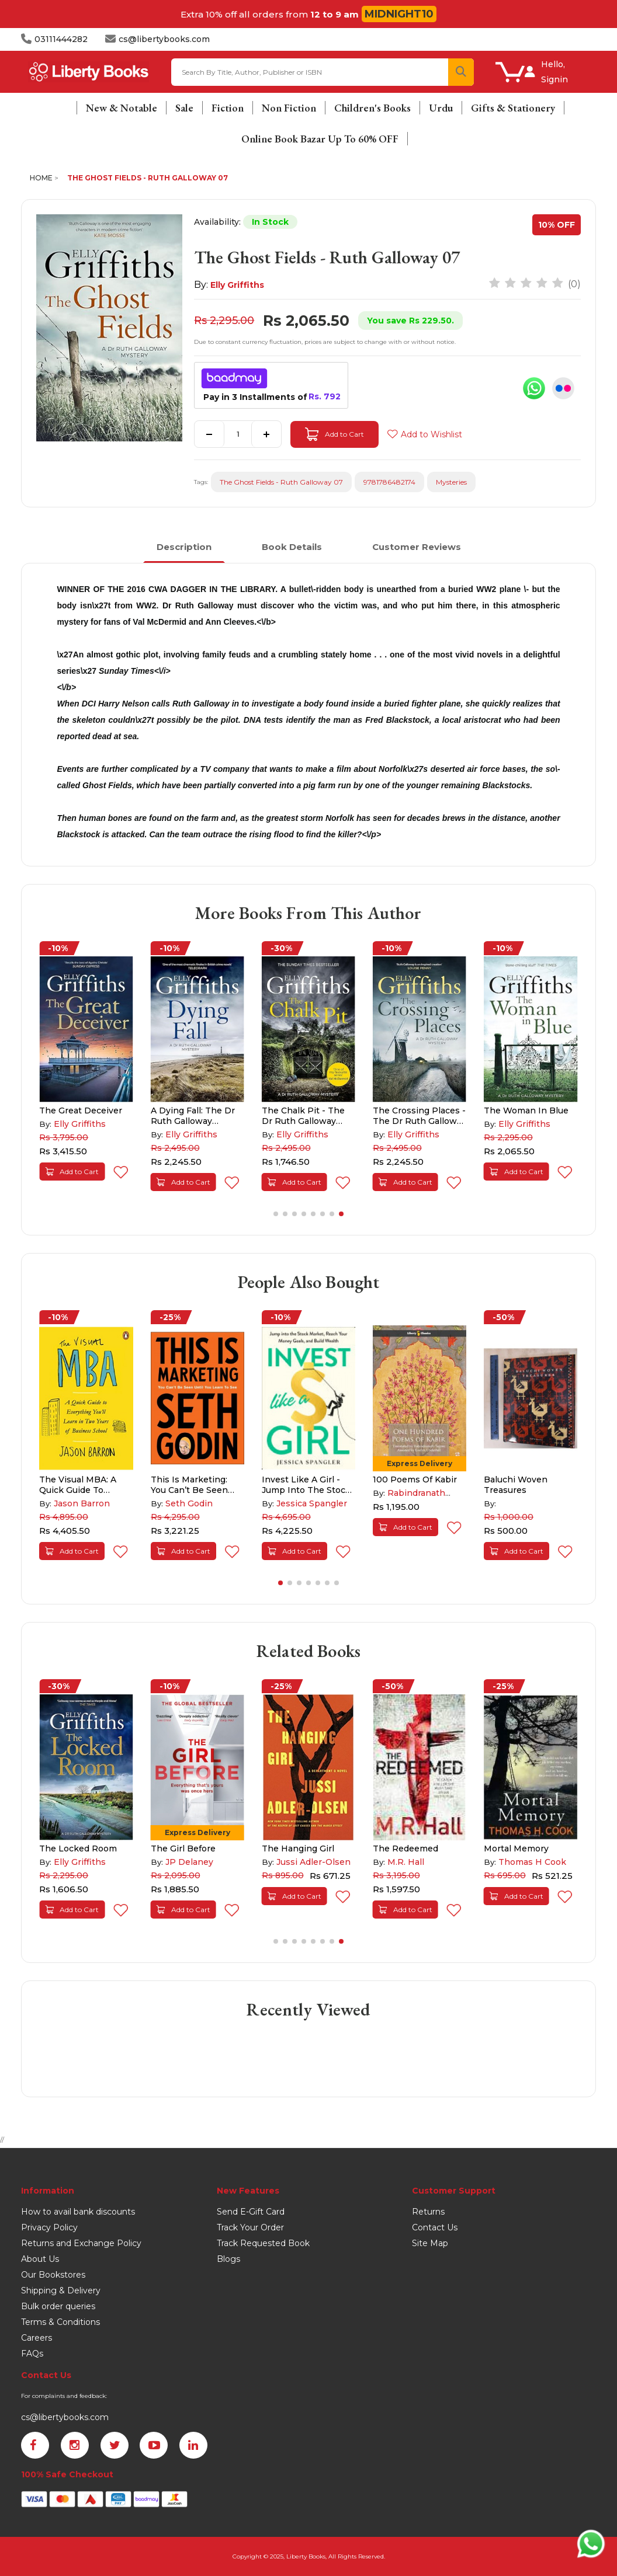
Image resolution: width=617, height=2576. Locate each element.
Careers (36, 2338)
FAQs (32, 2353)
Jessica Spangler (311, 1503)
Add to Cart (334, 434)
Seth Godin (189, 1503)
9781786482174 (389, 482)
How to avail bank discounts (78, 2211)
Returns (428, 2211)
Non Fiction (289, 107)
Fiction (228, 107)
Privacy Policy (49, 2227)
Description (184, 546)
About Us (40, 2259)
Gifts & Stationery (513, 107)
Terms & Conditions (60, 2322)
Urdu (441, 107)
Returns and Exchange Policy (81, 2243)
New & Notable (121, 107)
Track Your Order (250, 2227)
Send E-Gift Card (251, 2211)
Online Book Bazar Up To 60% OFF (319, 138)
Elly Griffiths (237, 285)
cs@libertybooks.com (65, 2417)
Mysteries (451, 482)
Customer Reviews (416, 546)
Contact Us (434, 2227)
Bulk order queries (58, 2306)
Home (41, 177)
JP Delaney (189, 1862)
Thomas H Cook (532, 1862)
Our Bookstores (53, 2274)
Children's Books (372, 107)
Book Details (292, 546)
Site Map (430, 2243)
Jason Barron (82, 1503)
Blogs (228, 2259)
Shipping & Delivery (60, 2290)
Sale (184, 107)
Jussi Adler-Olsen (313, 1862)
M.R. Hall (405, 1862)
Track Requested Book (263, 2243)
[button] (275, 1214)
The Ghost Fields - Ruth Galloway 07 (147, 177)
